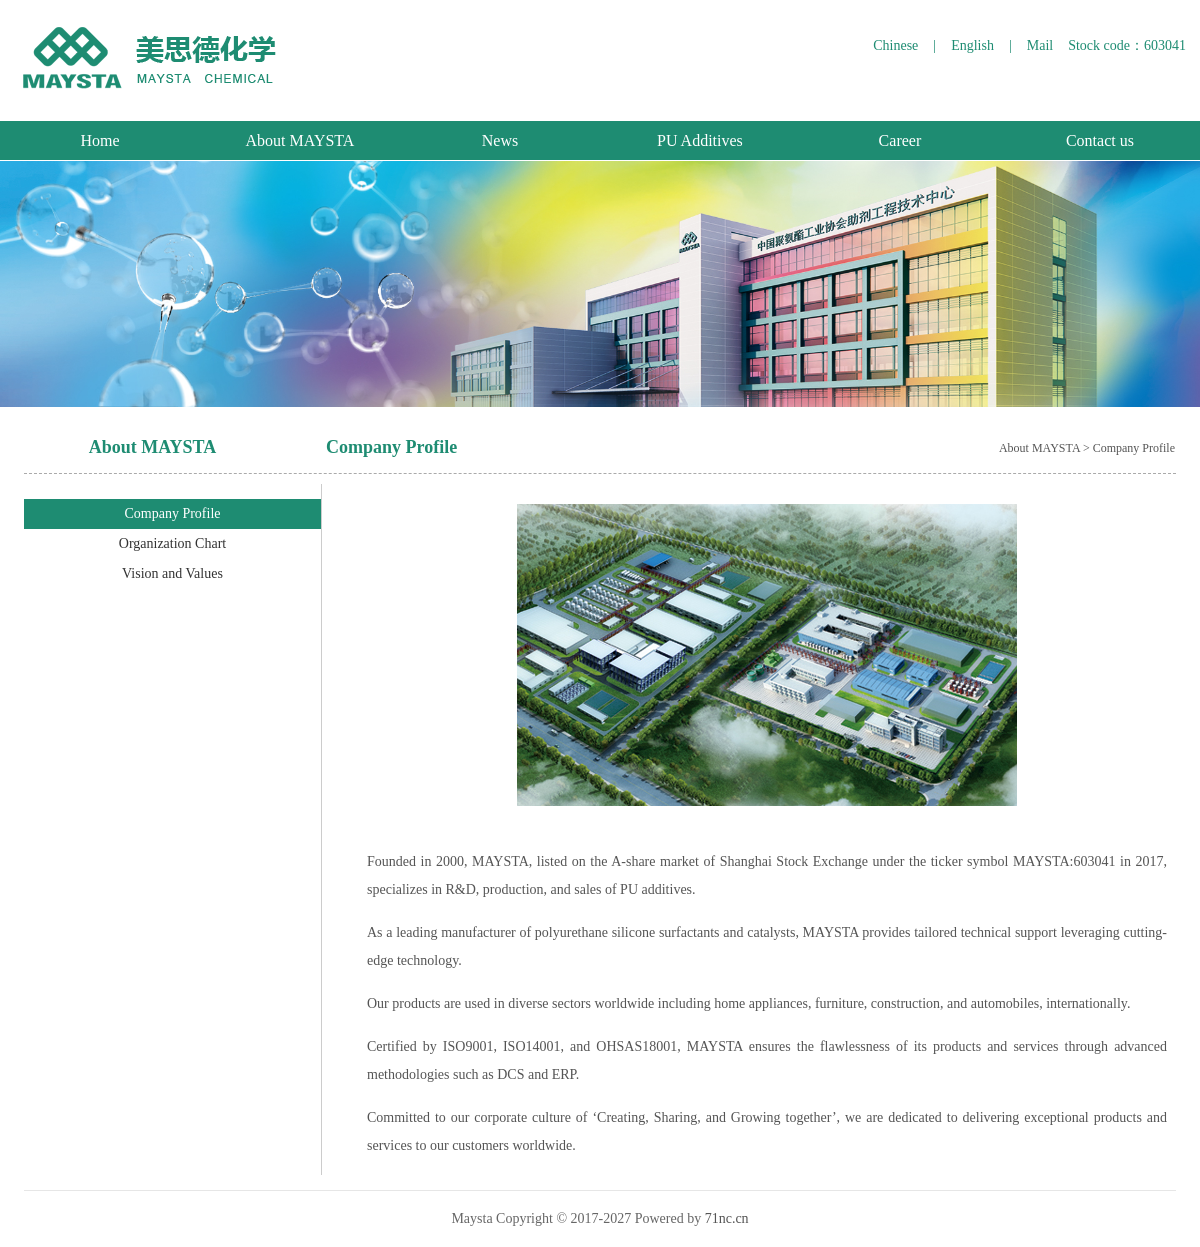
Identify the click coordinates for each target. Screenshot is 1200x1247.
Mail (1040, 45)
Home (99, 140)
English (972, 45)
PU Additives (700, 140)
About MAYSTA (300, 140)
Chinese (895, 45)
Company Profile (172, 513)
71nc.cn (727, 1218)
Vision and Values (172, 573)
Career (900, 140)
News (500, 140)
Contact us (1100, 140)
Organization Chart (172, 543)
